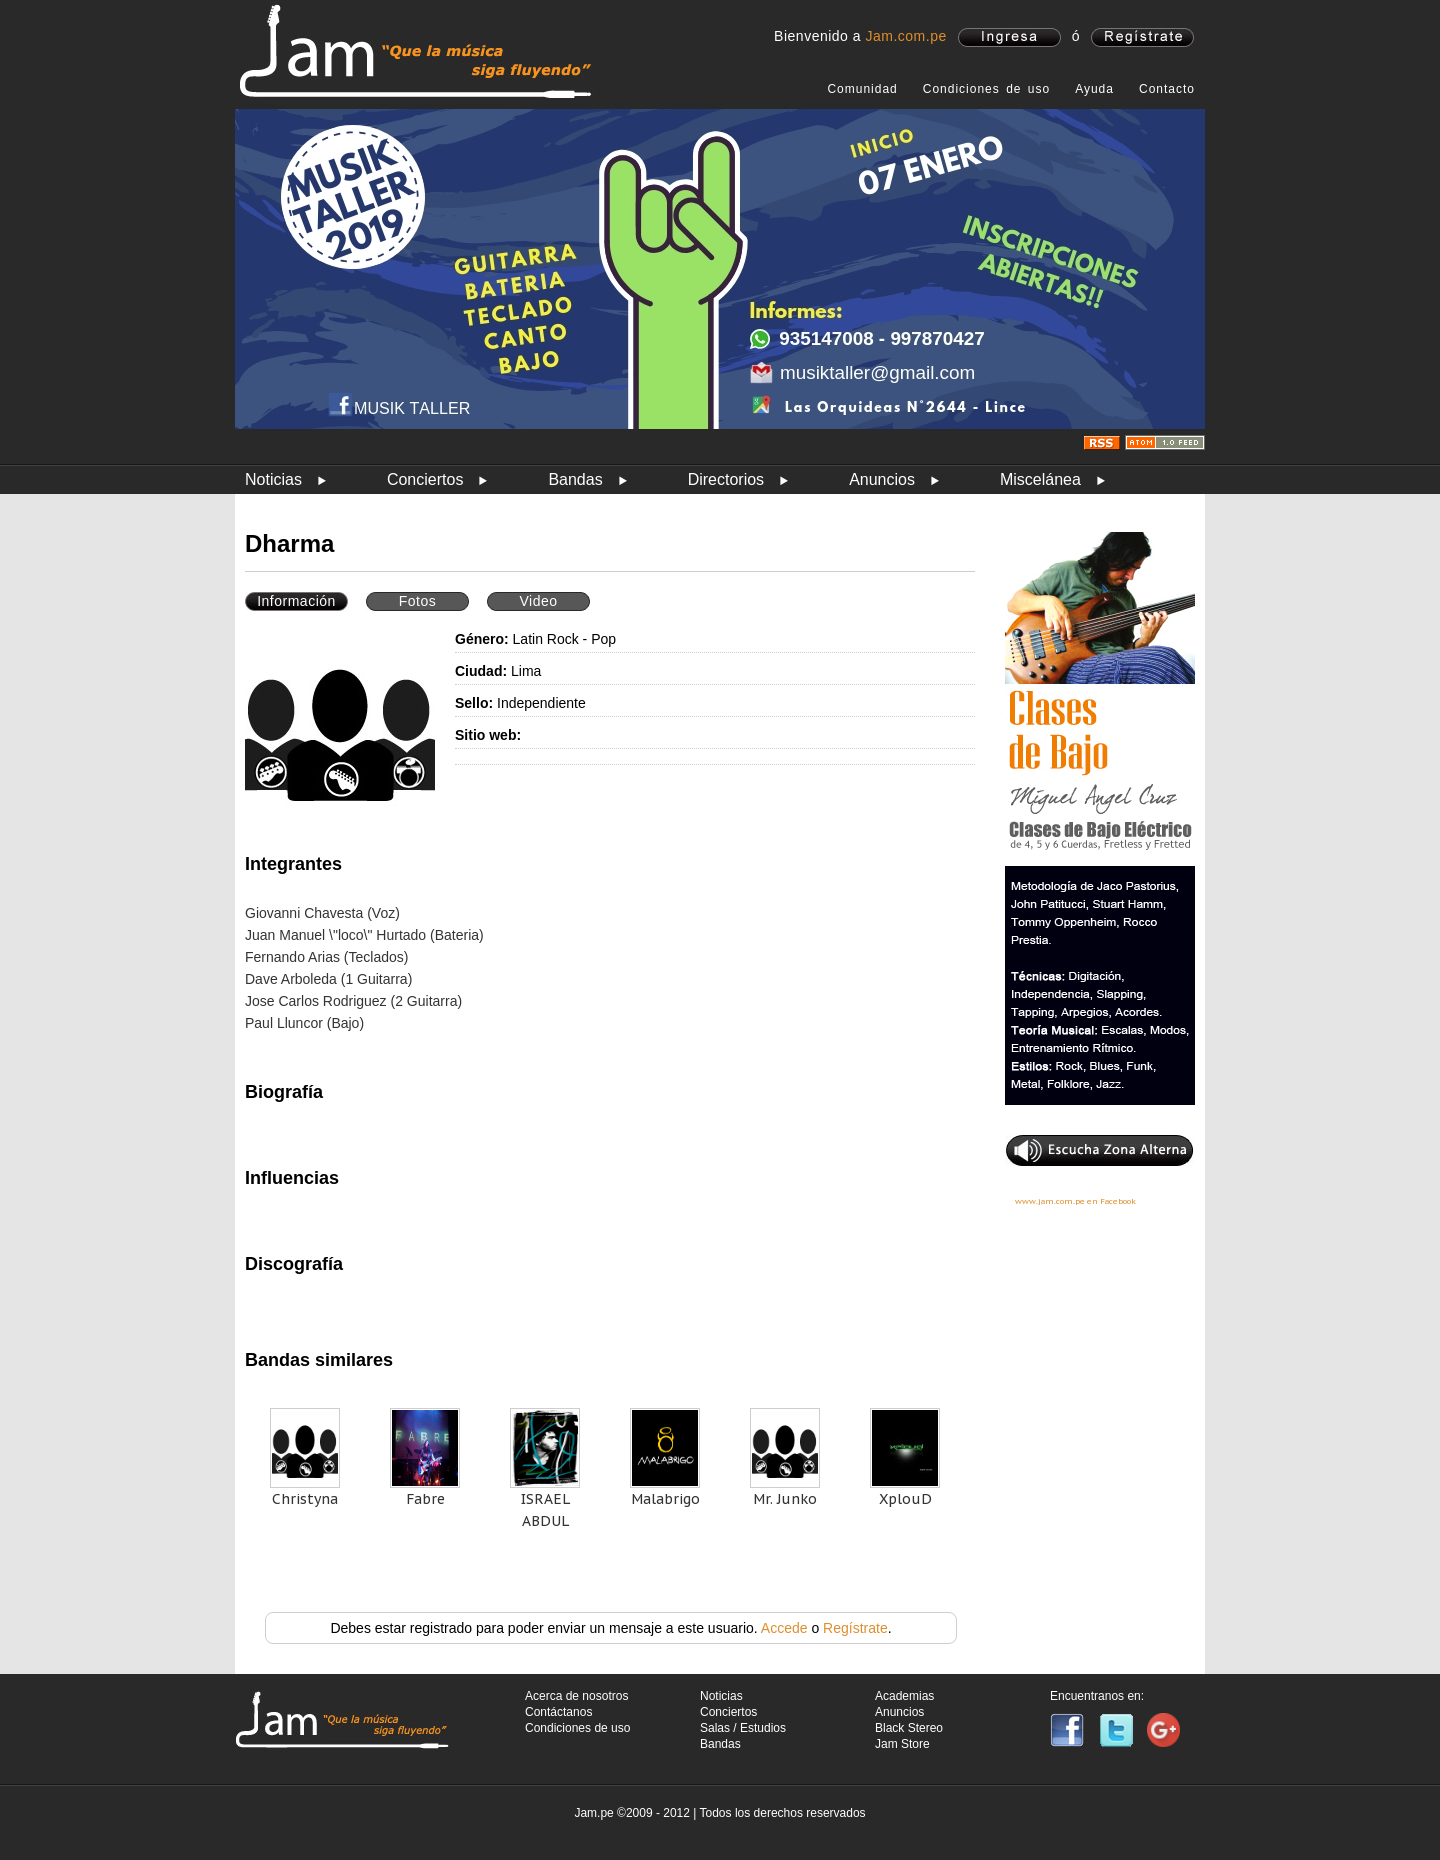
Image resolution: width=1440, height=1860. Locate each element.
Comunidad (862, 89)
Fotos (418, 601)
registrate (1142, 37)
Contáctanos (558, 1712)
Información (296, 601)
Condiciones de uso (986, 89)
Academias (904, 1696)
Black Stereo (909, 1728)
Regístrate (855, 1628)
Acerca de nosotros (576, 1696)
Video (538, 601)
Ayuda (1094, 89)
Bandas (575, 479)
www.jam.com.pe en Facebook (1075, 1201)
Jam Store (902, 1744)
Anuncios (882, 479)
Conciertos (425, 479)
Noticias (273, 479)
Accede (784, 1628)
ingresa (1009, 37)
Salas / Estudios (743, 1728)
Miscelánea (1040, 479)
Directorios (726, 479)
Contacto (1167, 89)
